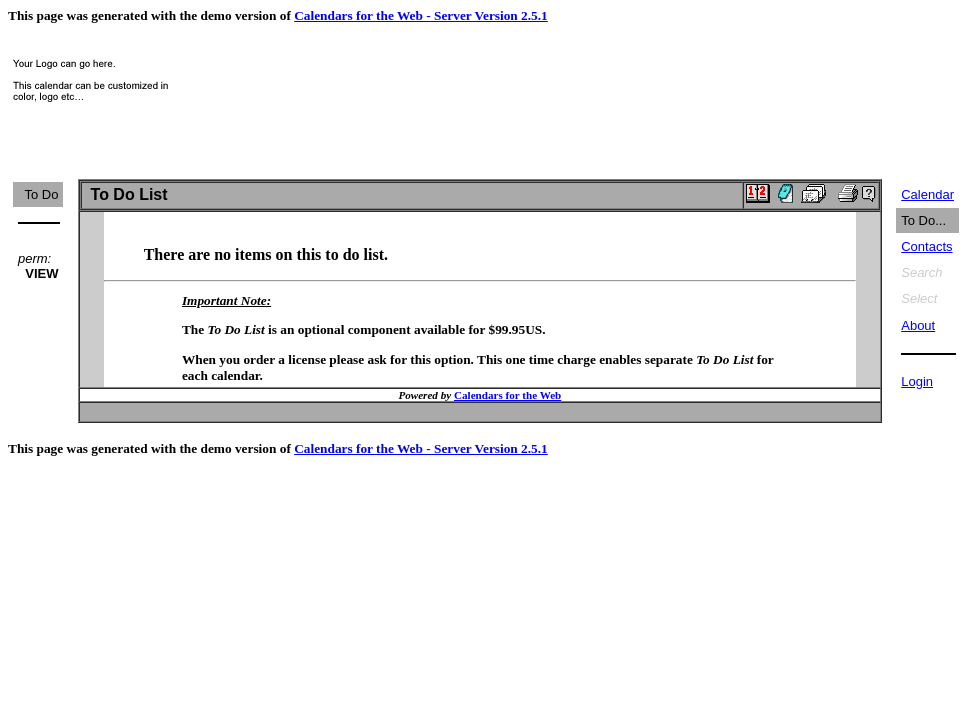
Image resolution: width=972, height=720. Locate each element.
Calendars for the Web (507, 395)
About (918, 325)
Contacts (926, 246)
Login (917, 381)
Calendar (927, 194)
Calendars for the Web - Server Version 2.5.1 (421, 15)
